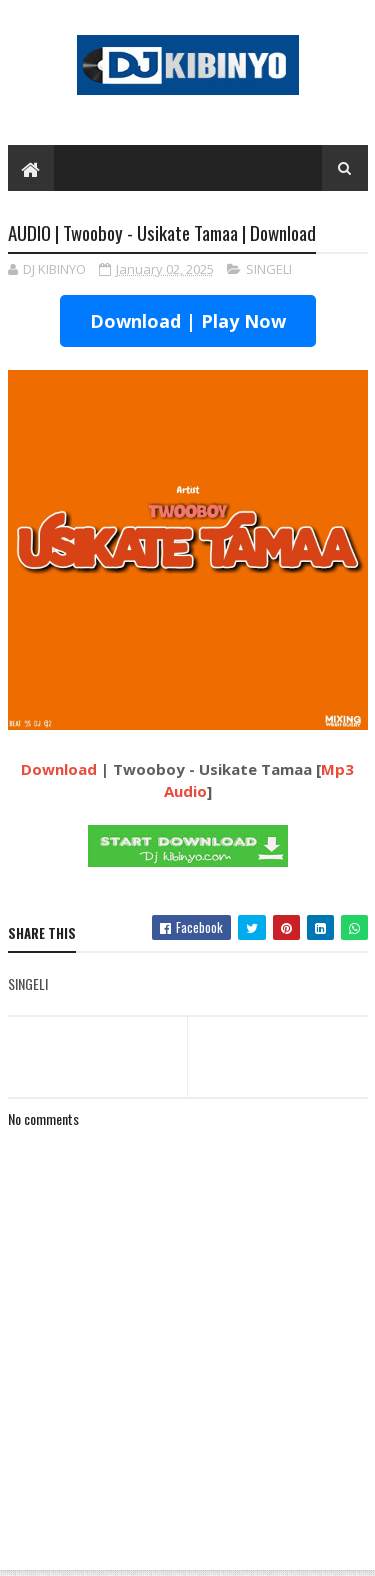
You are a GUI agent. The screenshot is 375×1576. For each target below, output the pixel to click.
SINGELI (269, 269)
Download (59, 769)
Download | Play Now (188, 321)
